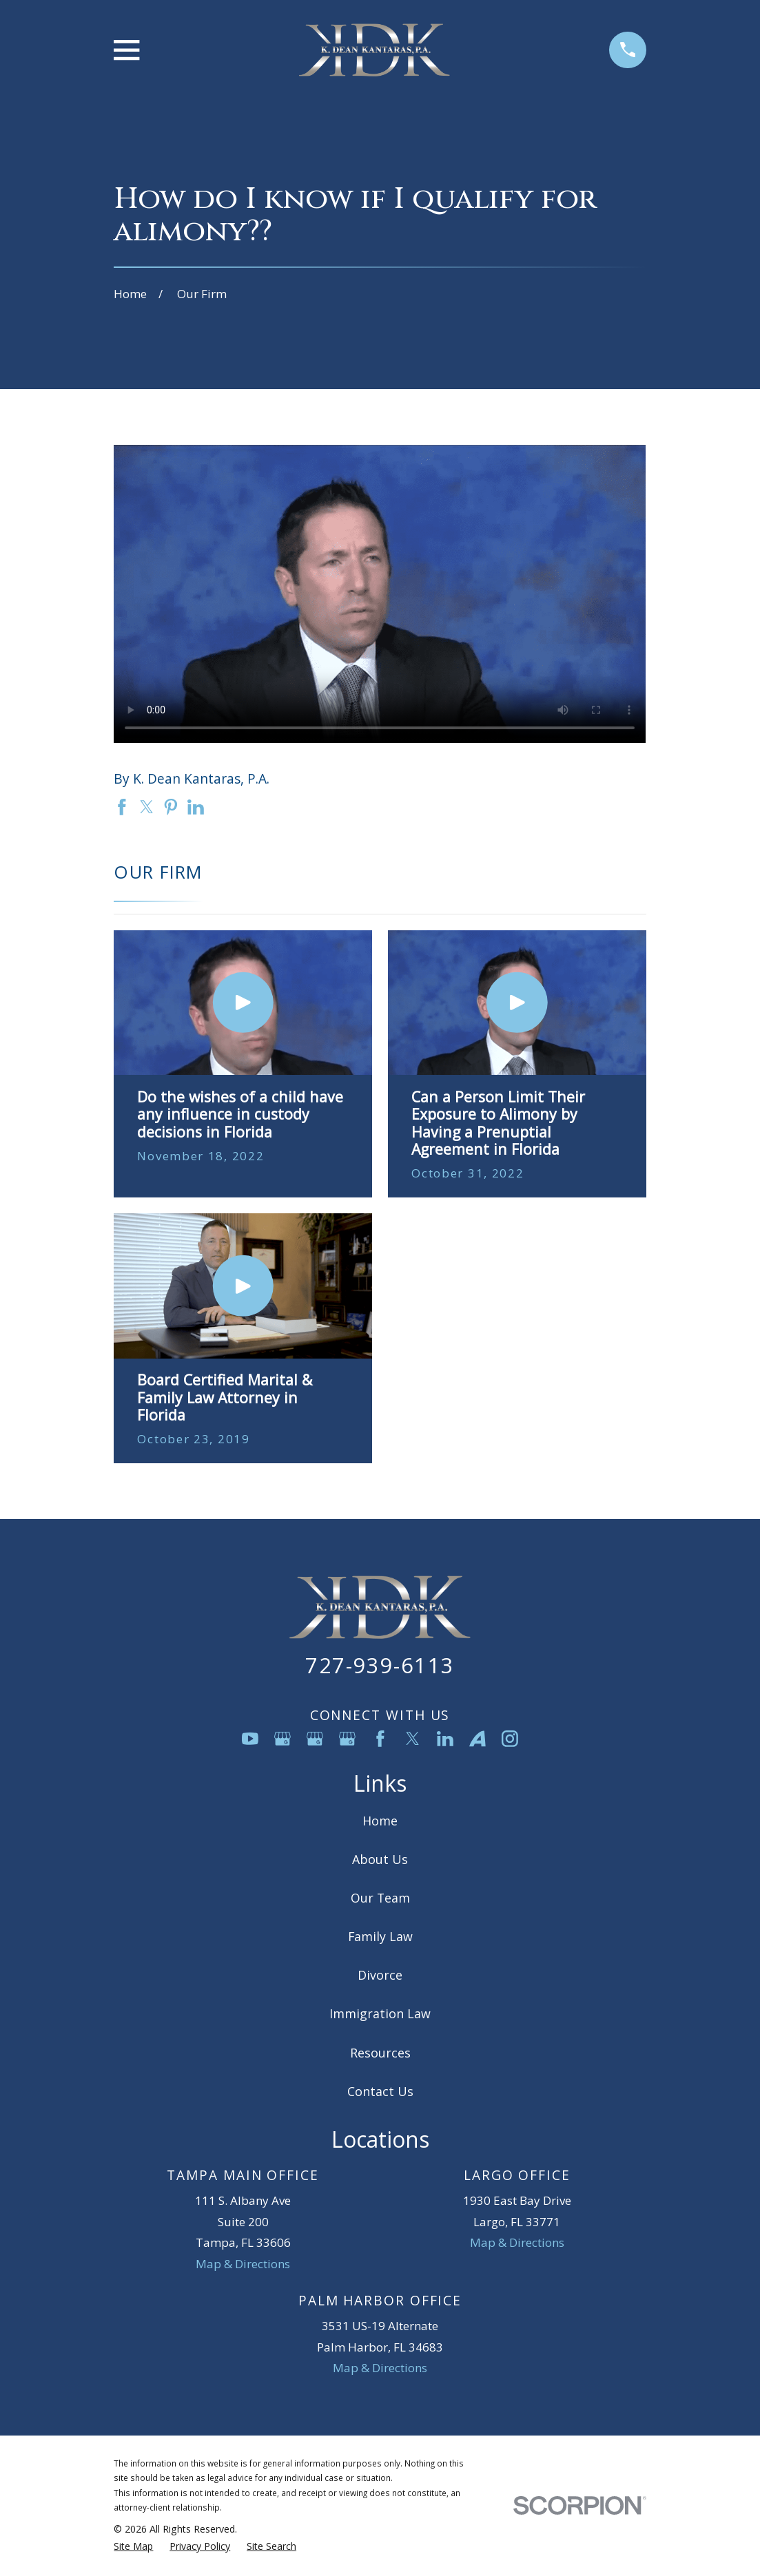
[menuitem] (133, 2546)
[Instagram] (510, 1738)
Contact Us (380, 2091)
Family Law (380, 1936)
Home (380, 1820)
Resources (380, 2052)
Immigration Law (380, 2013)
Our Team (380, 1897)
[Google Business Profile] (282, 1738)
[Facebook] (380, 1738)
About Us (380, 1859)
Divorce (380, 1975)
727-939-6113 (379, 1665)
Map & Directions (243, 2264)
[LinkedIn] (445, 1738)
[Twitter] (412, 1738)
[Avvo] (477, 1738)
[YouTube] (250, 1738)
